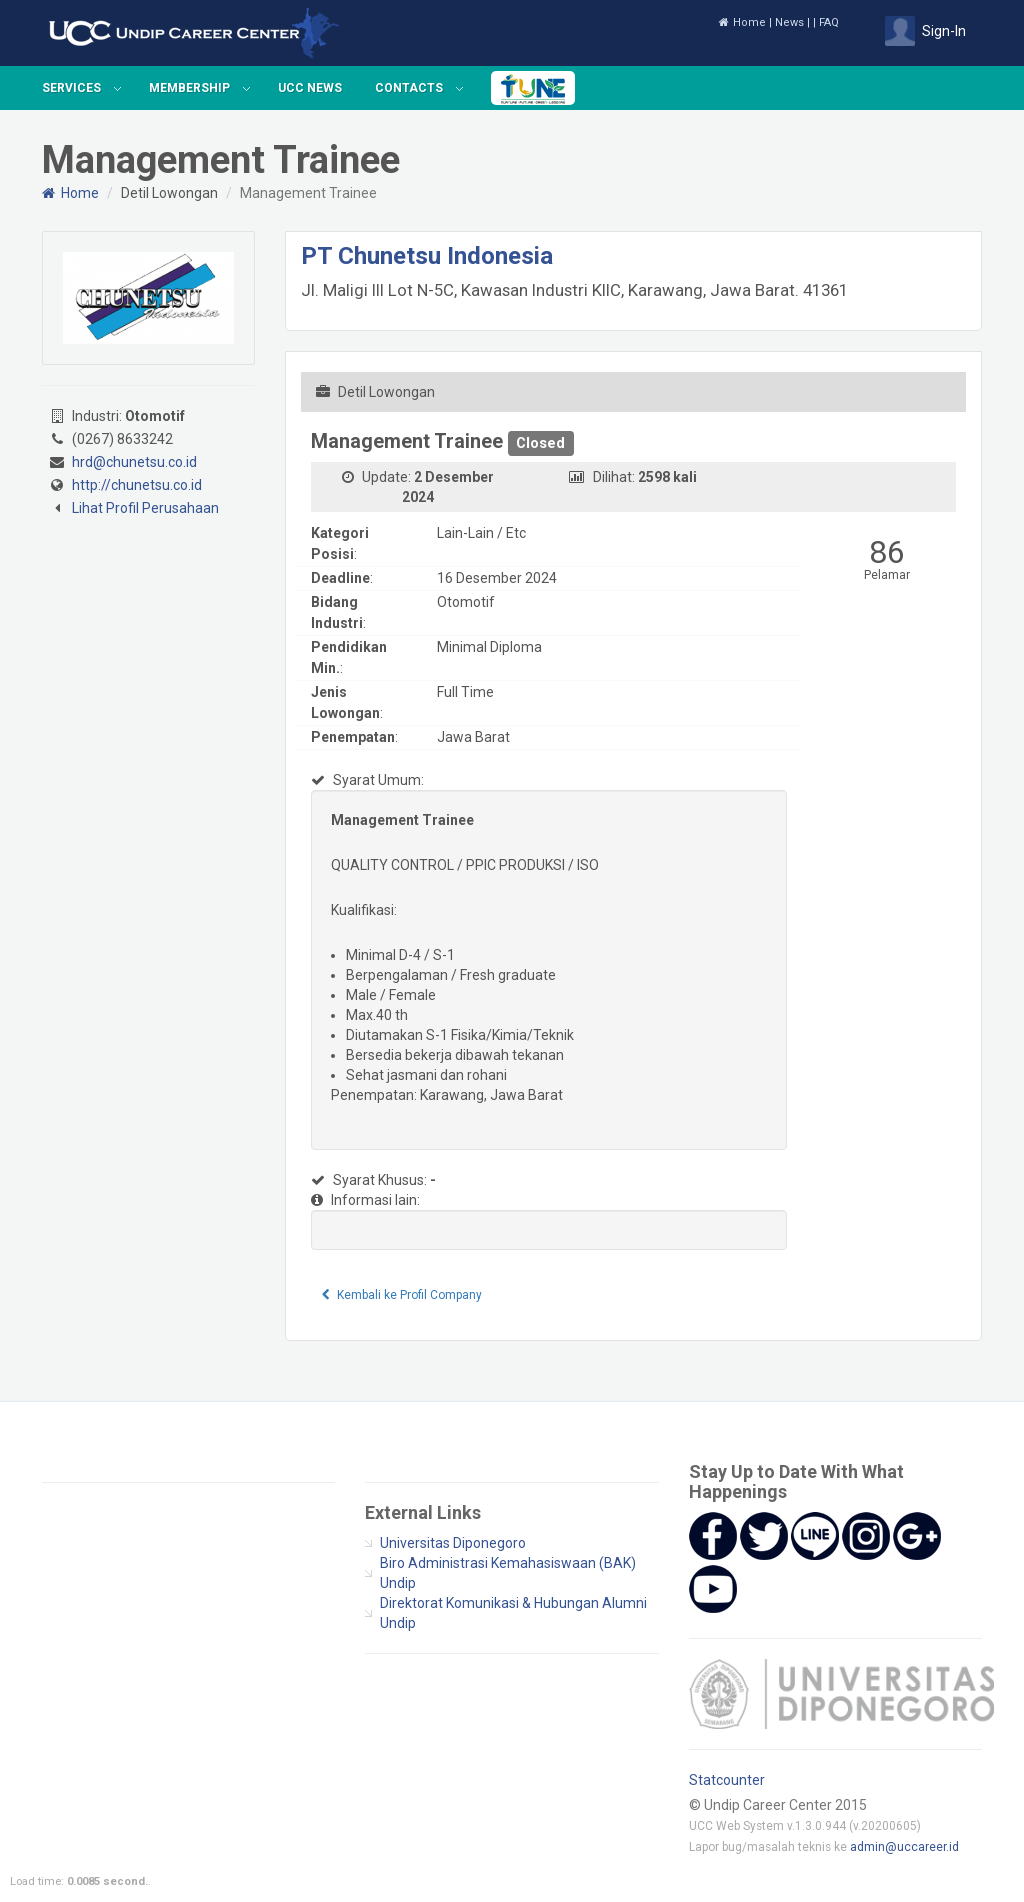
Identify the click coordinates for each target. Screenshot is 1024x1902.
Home (742, 22)
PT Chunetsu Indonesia (427, 256)
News (789, 22)
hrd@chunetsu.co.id (134, 462)
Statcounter (727, 1780)
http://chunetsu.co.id (137, 485)
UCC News (310, 88)
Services (71, 88)
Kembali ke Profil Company (402, 1295)
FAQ (829, 22)
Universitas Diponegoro (453, 1543)
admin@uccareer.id (904, 1847)
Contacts (409, 88)
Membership (189, 88)
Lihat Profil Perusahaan (145, 508)
